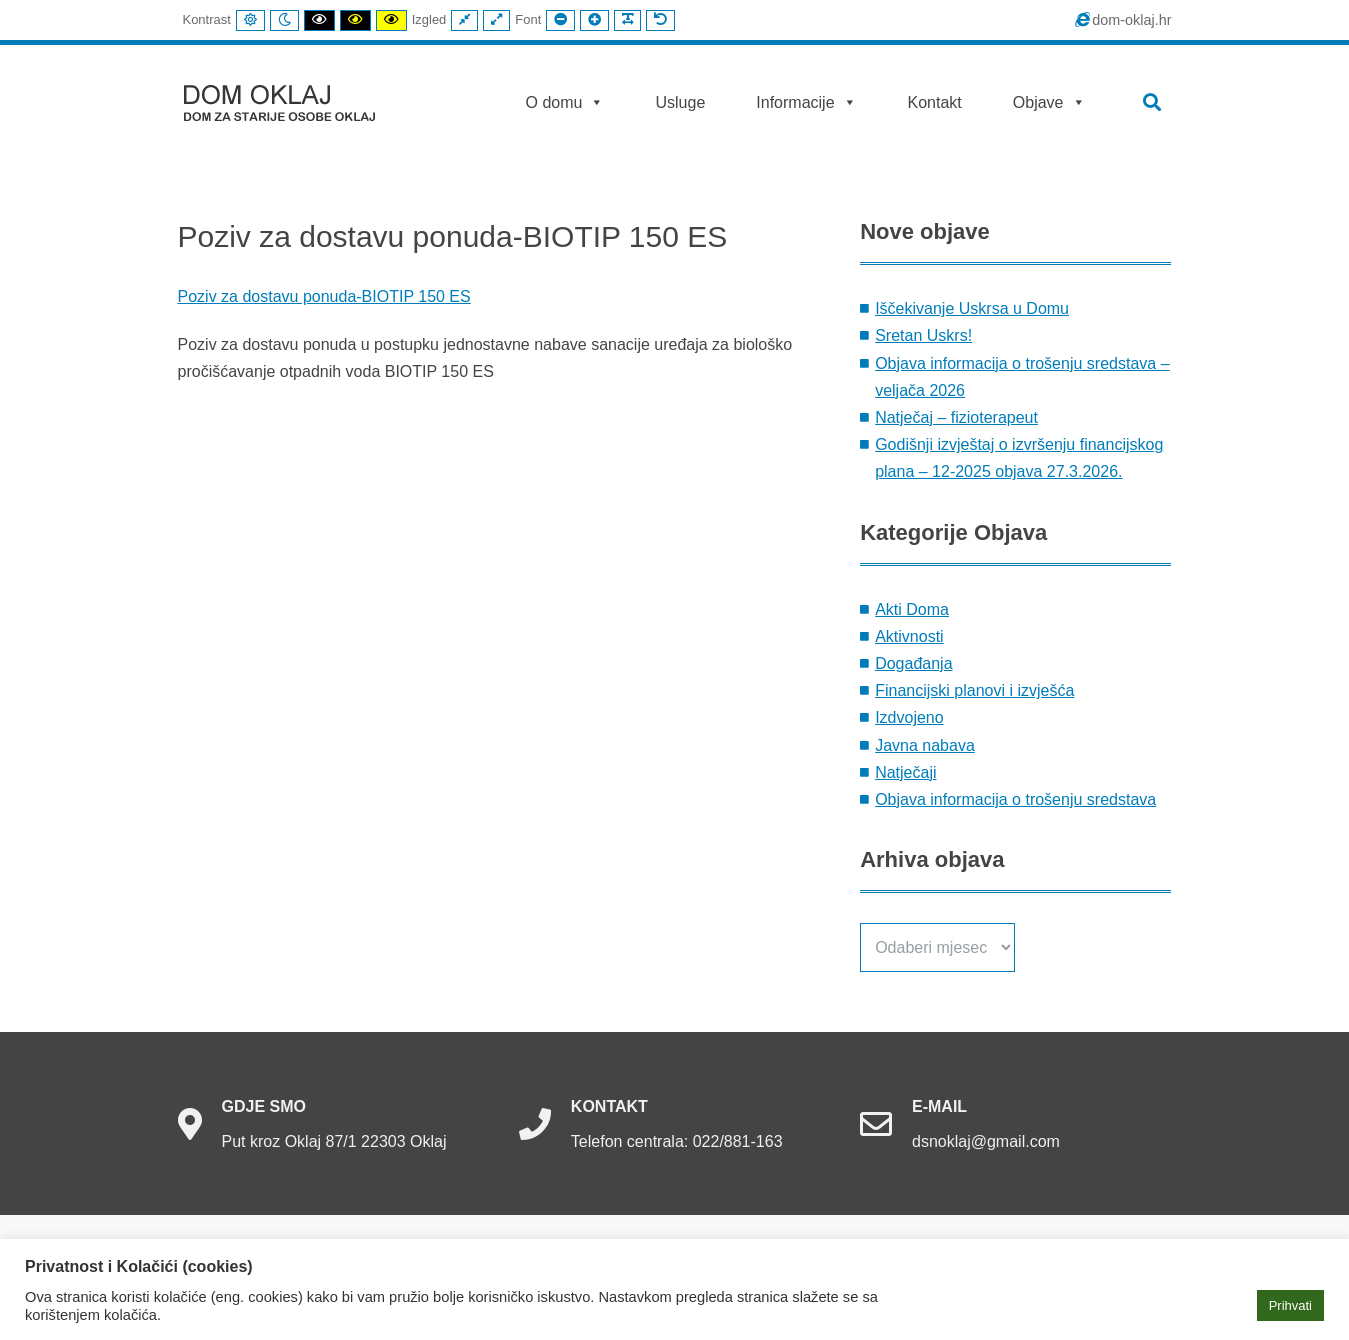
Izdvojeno (909, 717)
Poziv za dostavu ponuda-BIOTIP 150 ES (324, 296)
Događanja (913, 663)
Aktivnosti (909, 636)
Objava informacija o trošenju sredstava (1015, 799)
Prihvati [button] (1290, 1305)
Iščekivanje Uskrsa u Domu (972, 308)
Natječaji (905, 772)
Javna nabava (925, 745)
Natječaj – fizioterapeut (956, 417)
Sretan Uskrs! (923, 335)
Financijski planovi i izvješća (974, 690)
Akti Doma (912, 609)
